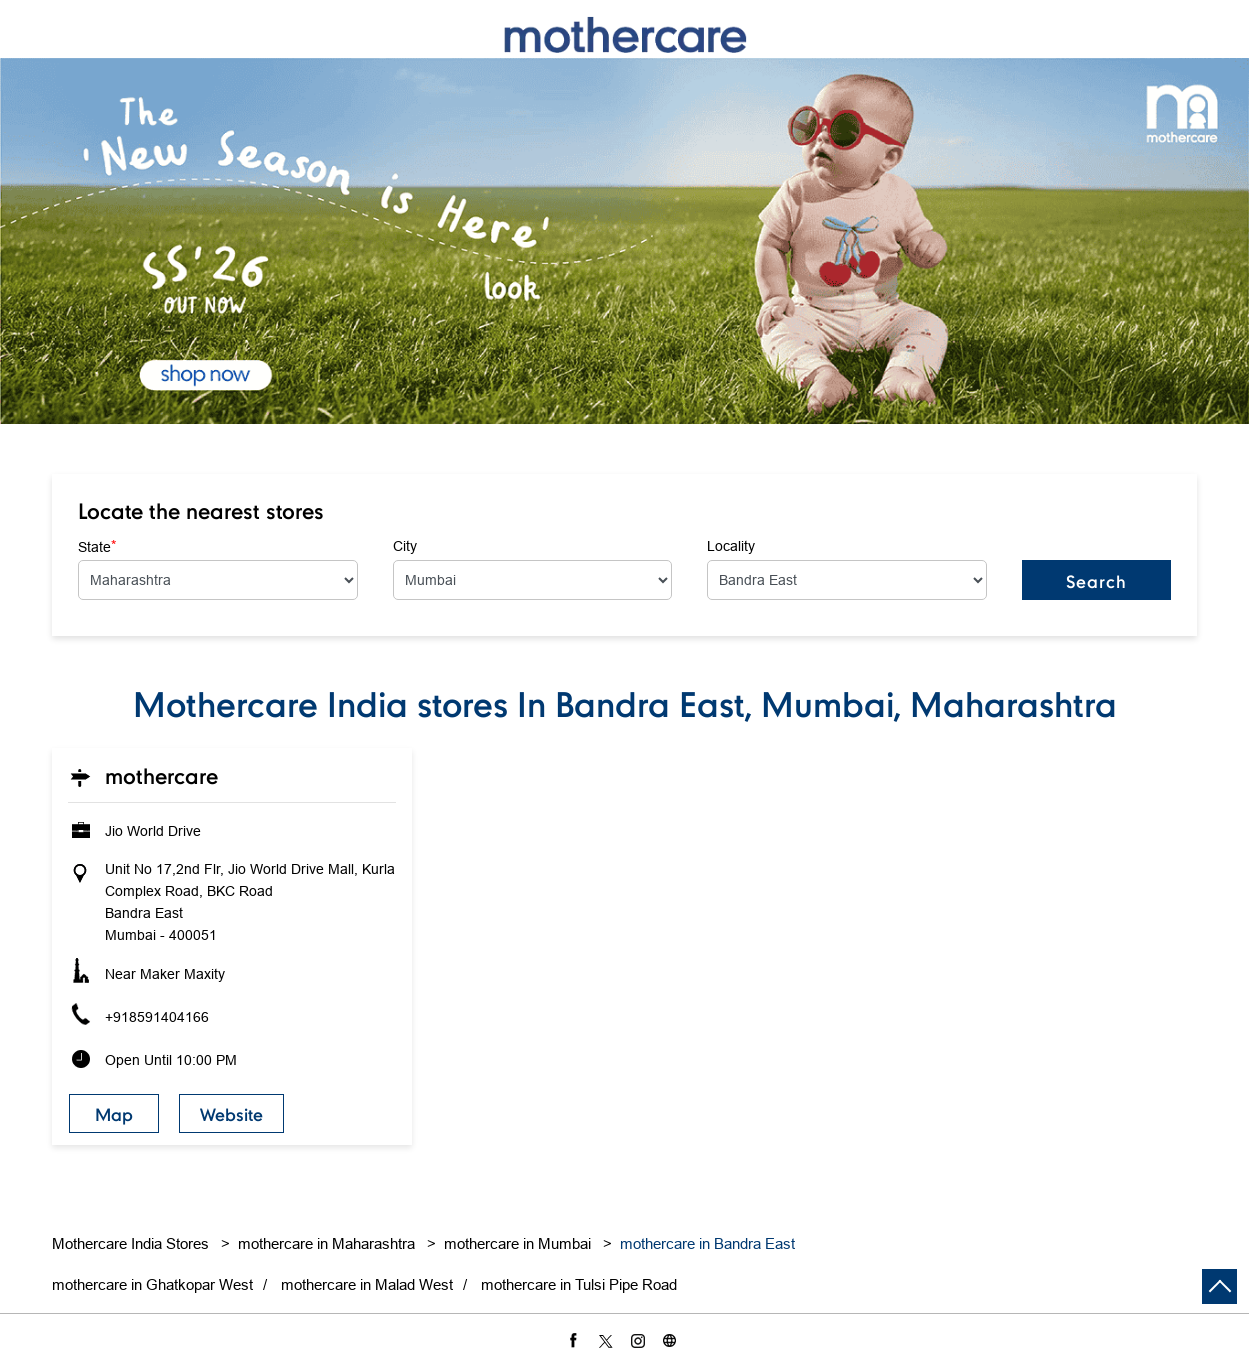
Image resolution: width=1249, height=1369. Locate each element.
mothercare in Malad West (367, 1284)
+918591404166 (157, 1017)
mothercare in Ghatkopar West (152, 1284)
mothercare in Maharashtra (326, 1243)
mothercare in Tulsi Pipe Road (579, 1284)
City (405, 546)
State (97, 546)
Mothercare (161, 776)
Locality (731, 546)
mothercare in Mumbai (517, 1243)
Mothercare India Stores (132, 1243)
